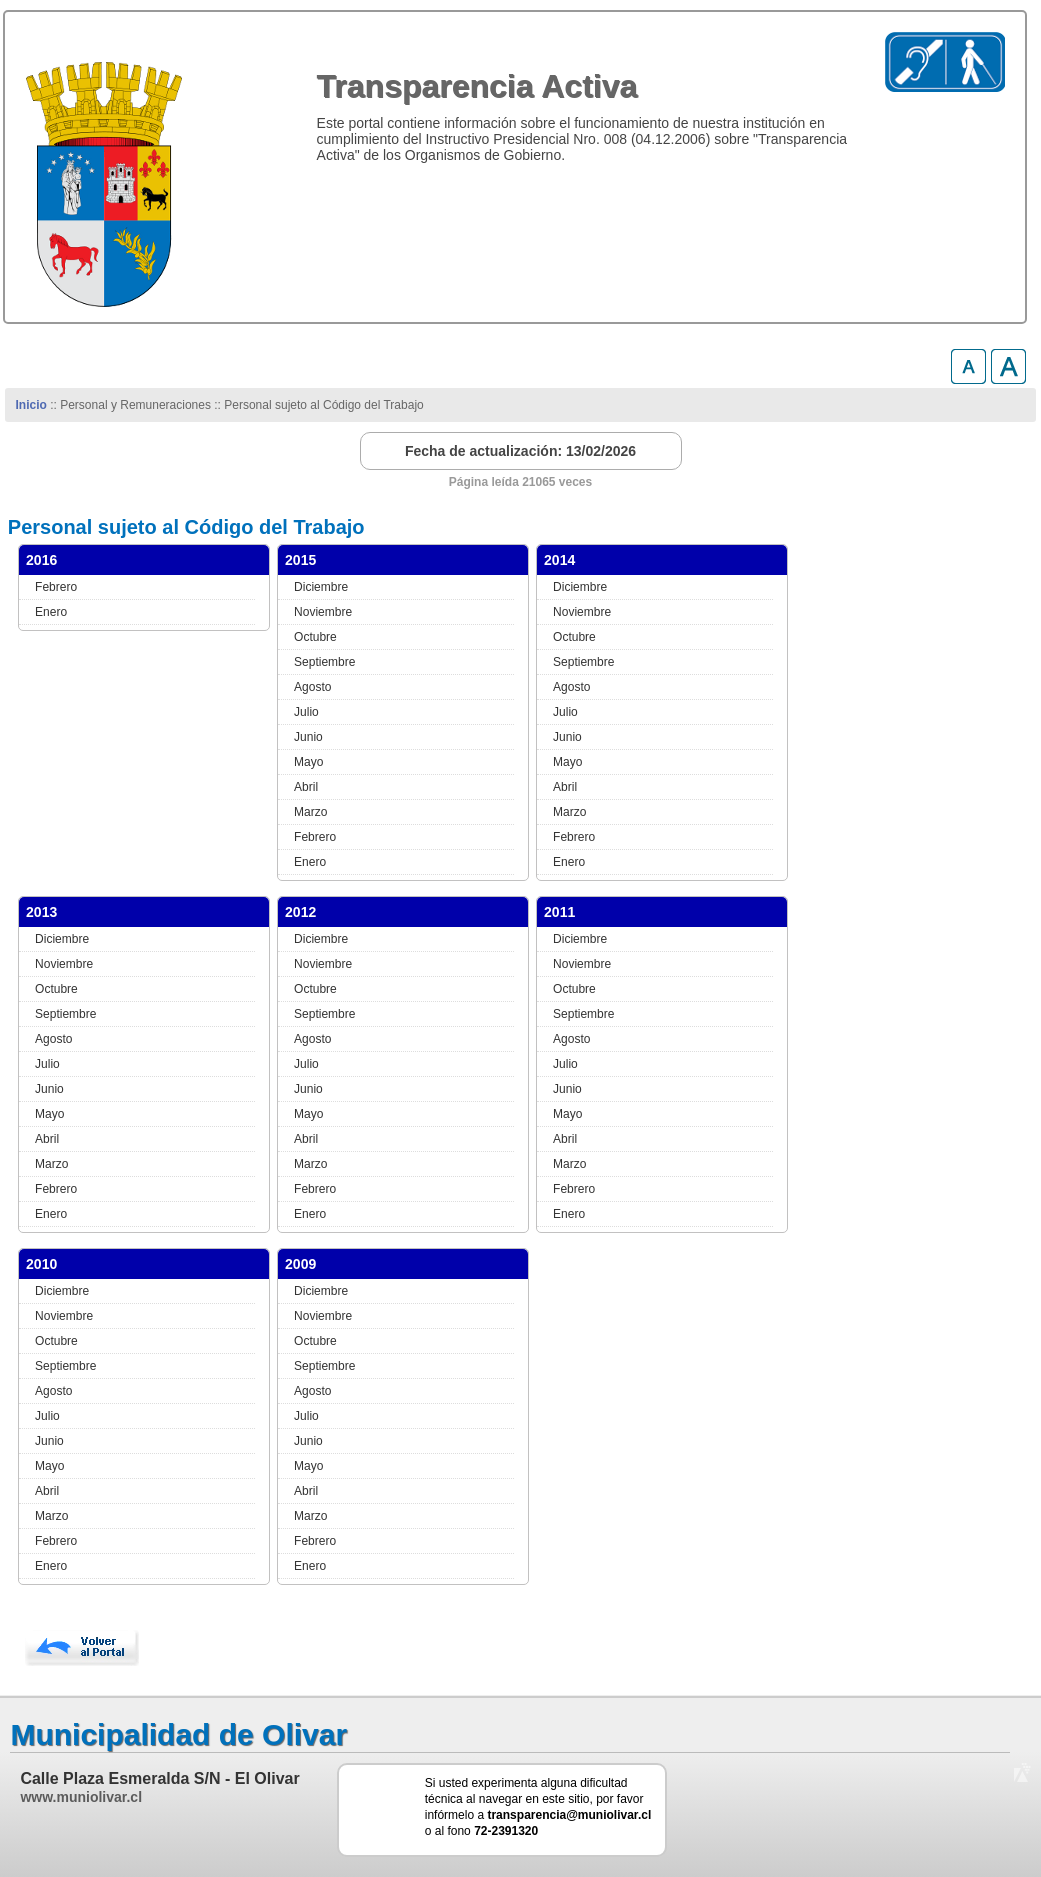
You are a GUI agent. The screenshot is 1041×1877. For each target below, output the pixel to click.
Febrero (56, 587)
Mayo (308, 762)
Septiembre (324, 662)
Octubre (315, 637)
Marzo (310, 812)
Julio (306, 712)
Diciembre (321, 587)
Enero (51, 612)
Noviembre (323, 612)
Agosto (312, 687)
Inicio (31, 405)
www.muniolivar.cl (81, 1797)
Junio (308, 737)
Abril (306, 787)
